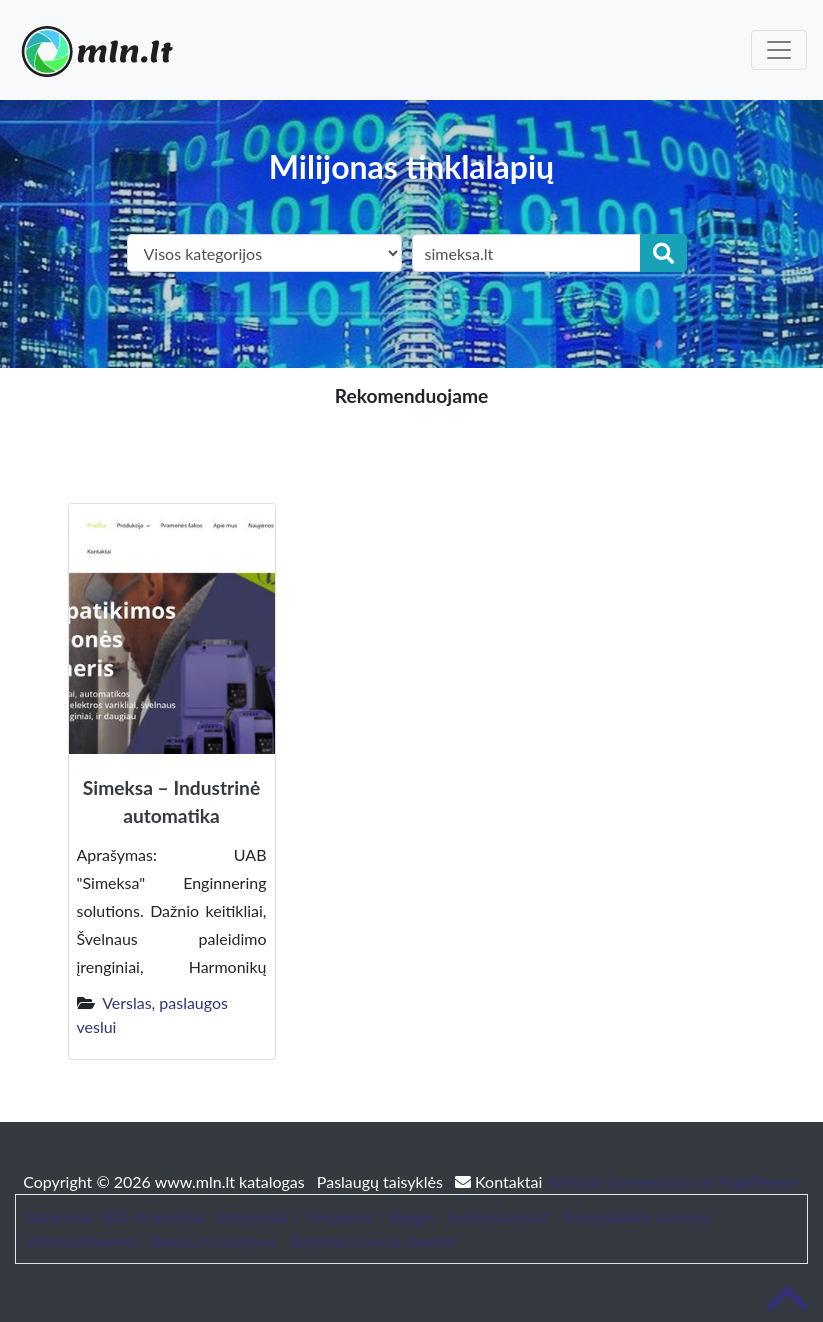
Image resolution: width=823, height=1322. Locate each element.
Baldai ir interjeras (214, 1240)
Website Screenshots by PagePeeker (673, 1181)
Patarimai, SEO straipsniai (115, 1216)
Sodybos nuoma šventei (372, 1240)
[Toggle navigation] (779, 50)
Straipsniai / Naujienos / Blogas (326, 1216)
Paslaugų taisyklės (382, 1181)
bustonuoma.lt (498, 1216)
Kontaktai (500, 1181)
